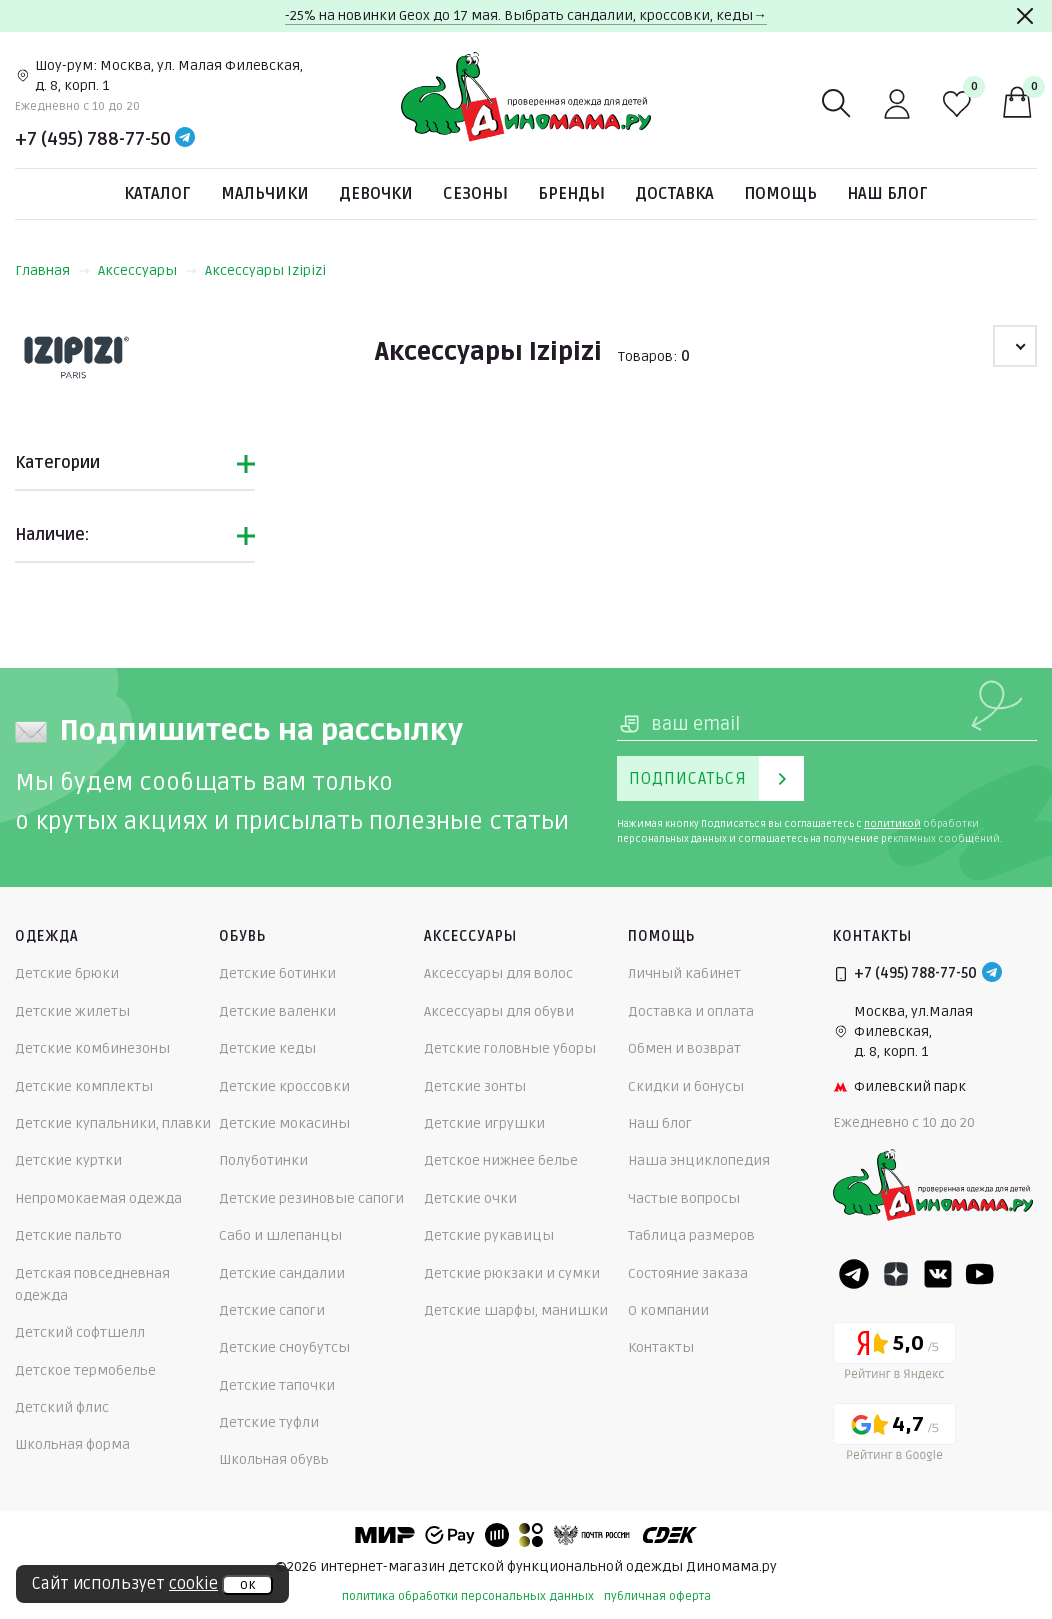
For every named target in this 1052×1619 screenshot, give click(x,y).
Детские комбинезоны (92, 1048)
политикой (892, 824)
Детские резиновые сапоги (311, 1198)
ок (247, 1585)
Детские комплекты (84, 1086)
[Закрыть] (1025, 16)
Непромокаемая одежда (98, 1198)
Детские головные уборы (510, 1048)
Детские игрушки (484, 1123)
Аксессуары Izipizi (265, 270)
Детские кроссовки (284, 1086)
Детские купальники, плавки (113, 1123)
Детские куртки (68, 1160)
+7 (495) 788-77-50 (93, 139)
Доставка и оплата (691, 1011)
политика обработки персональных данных (468, 1596)
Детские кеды (267, 1048)
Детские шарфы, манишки (516, 1310)
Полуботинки (263, 1160)
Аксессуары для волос (498, 973)
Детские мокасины (284, 1123)
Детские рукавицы (489, 1235)
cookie (193, 1584)
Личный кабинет (684, 973)
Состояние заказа (688, 1273)
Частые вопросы (684, 1198)
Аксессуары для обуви (499, 1011)
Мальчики (265, 194)
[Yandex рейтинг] (894, 1354)
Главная (52, 270)
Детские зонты (475, 1086)
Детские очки (470, 1198)
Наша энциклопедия (699, 1160)
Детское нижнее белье (501, 1160)
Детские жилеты (72, 1011)
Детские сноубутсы (284, 1347)
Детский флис (62, 1407)
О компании (668, 1310)
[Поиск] (837, 104)
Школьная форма (72, 1444)
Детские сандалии (282, 1273)
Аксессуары (147, 270)
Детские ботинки (277, 973)
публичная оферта (657, 1596)
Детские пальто (68, 1235)
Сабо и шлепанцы (280, 1235)
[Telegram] (185, 139)
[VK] (938, 1274)
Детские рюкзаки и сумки (512, 1273)
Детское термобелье (85, 1370)
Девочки (376, 194)
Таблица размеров (691, 1235)
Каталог (157, 194)
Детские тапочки (277, 1385)
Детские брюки (67, 973)
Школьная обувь (274, 1459)
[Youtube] (980, 1274)
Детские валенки (277, 1011)
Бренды (571, 194)
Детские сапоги (272, 1310)
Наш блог (887, 194)
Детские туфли (269, 1422)
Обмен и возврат (684, 1048)
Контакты (661, 1347)
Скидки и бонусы (686, 1086)
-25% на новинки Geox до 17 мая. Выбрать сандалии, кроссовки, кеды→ (526, 15)
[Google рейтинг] (894, 1435)
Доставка (674, 194)
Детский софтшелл (80, 1332)
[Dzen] (896, 1274)
